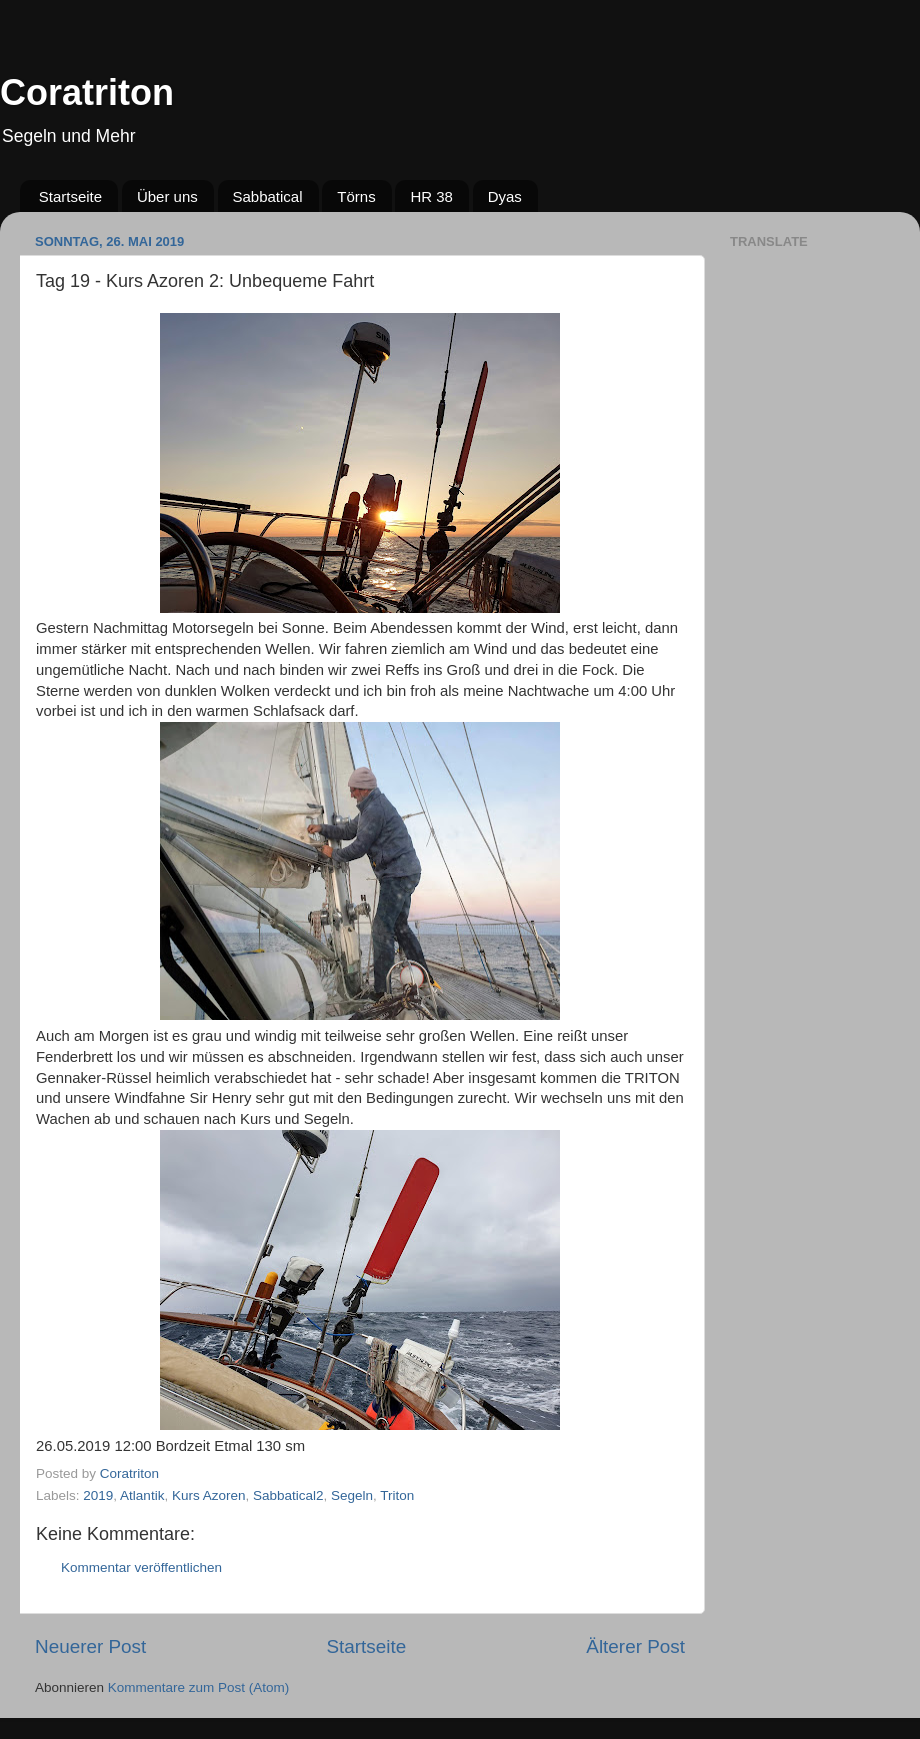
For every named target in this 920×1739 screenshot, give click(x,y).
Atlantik (142, 1495)
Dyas (505, 196)
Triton (397, 1495)
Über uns (167, 196)
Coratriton (87, 92)
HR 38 (431, 196)
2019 (98, 1495)
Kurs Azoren (209, 1495)
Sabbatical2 (288, 1495)
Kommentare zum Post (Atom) (199, 1687)
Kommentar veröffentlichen (141, 1567)
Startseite (70, 196)
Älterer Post (635, 1646)
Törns (356, 196)
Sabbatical (268, 196)
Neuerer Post (90, 1646)
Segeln (352, 1495)
